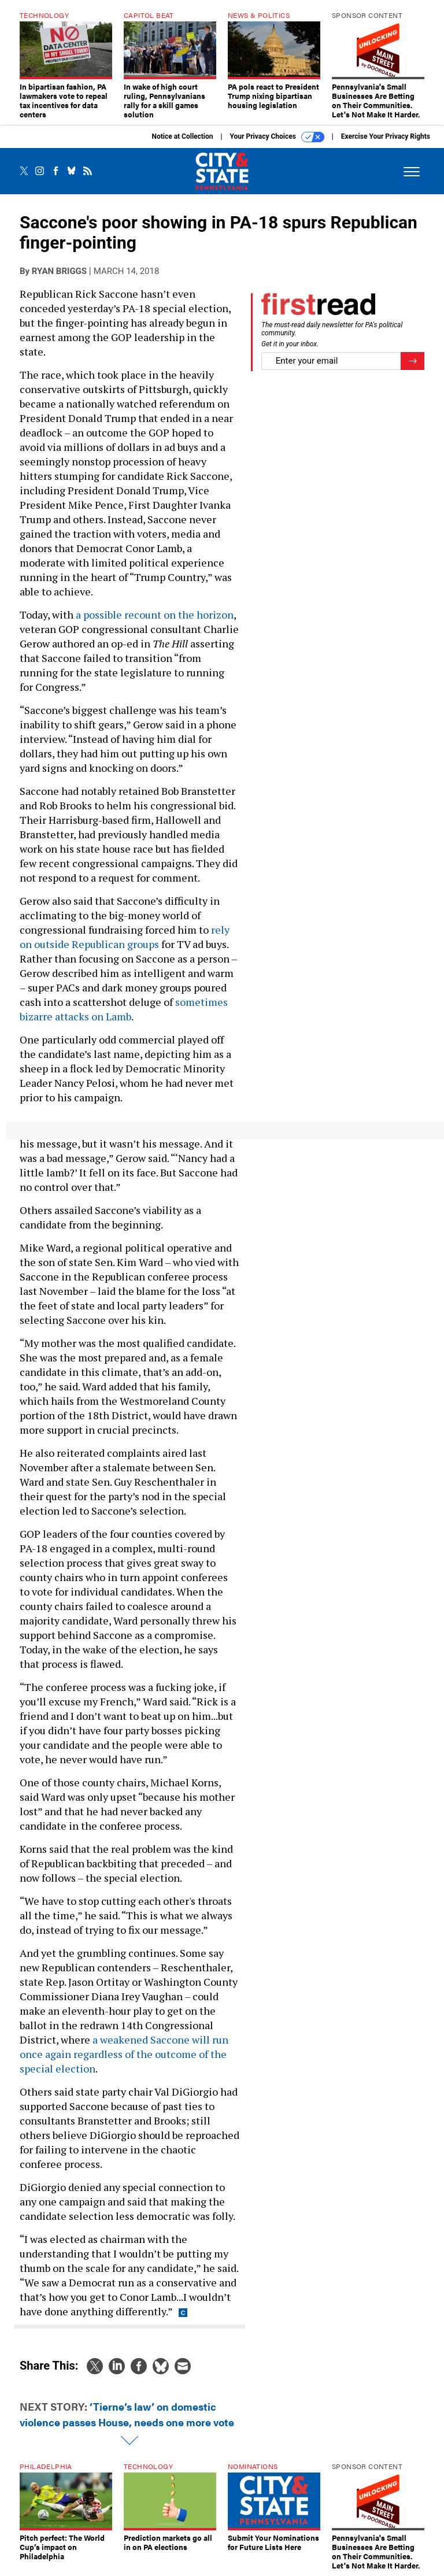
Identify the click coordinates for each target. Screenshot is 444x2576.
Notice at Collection (182, 136)
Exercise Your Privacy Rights (385, 136)
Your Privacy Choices (277, 137)
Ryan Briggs (59, 271)
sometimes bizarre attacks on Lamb (124, 1009)
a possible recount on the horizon (155, 614)
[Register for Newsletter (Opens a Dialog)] (412, 361)
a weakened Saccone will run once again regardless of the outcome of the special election (124, 2054)
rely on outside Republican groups (125, 937)
